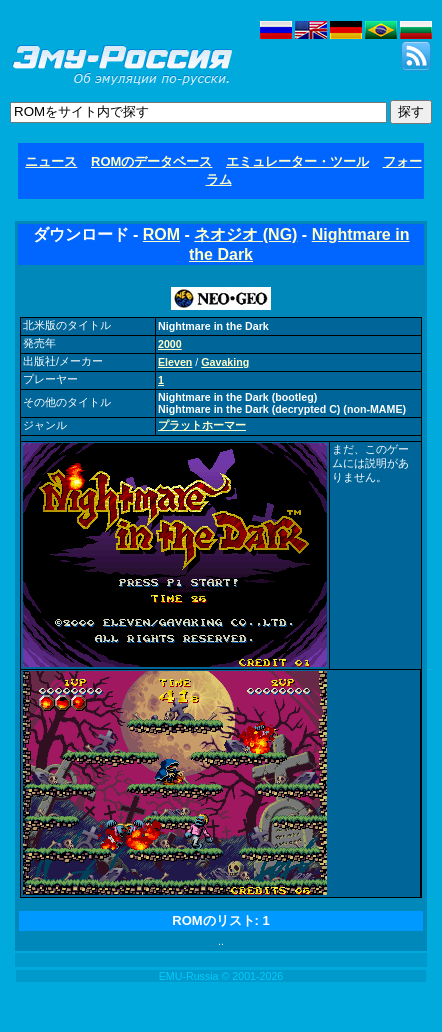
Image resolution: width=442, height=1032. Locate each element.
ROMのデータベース (151, 161)
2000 (170, 344)
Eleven (175, 362)
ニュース (51, 161)
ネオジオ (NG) (245, 234)
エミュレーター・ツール (297, 161)
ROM (161, 234)
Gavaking (225, 362)
